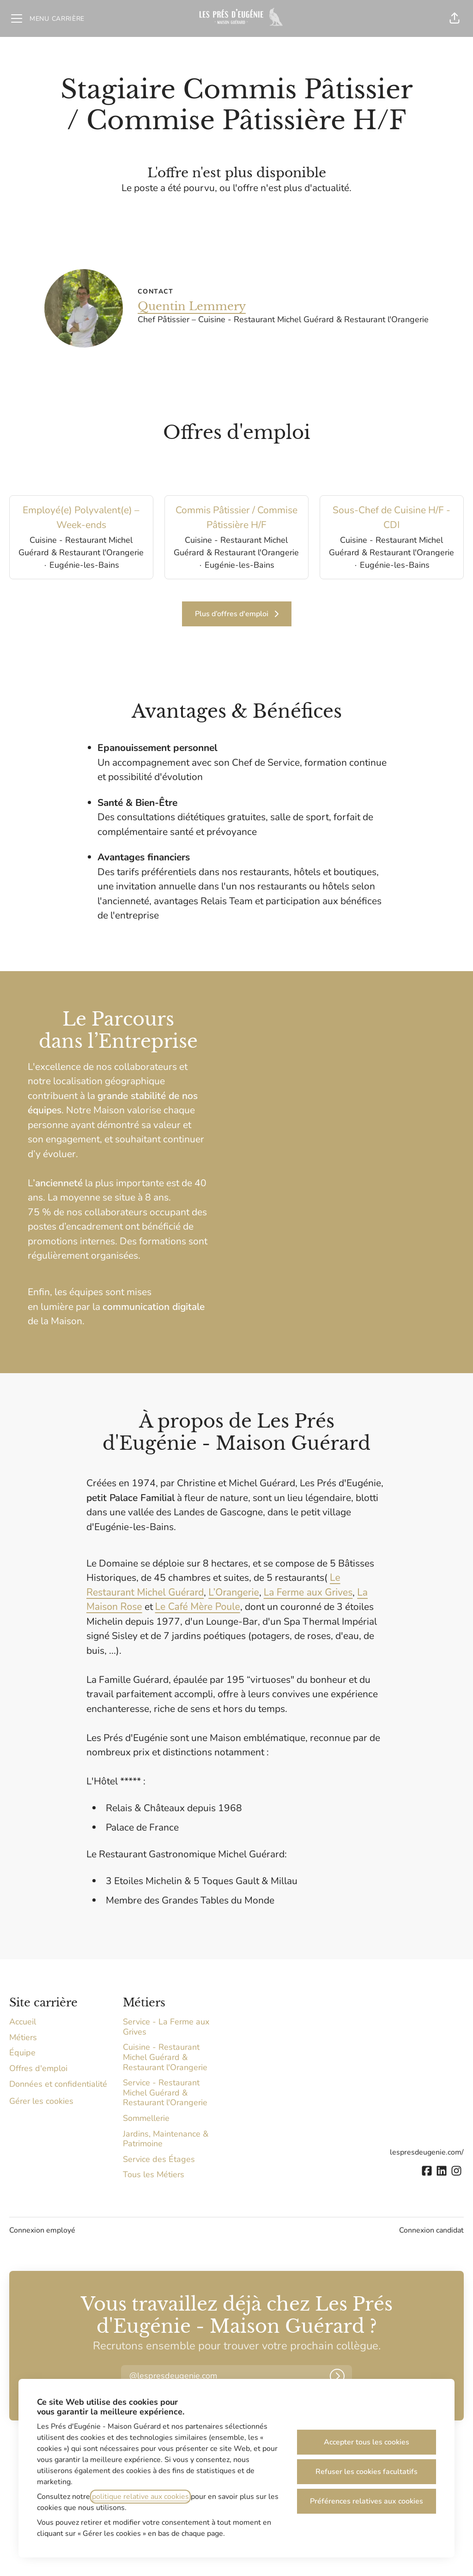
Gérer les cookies (41, 2101)
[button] (454, 18)
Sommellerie (146, 2118)
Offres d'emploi (38, 2068)
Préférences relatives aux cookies (366, 2501)
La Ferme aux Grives (308, 1592)
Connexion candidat (431, 2230)
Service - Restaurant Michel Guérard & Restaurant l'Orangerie (165, 2092)
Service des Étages (159, 2159)
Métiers (23, 2037)
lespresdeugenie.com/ (427, 2152)
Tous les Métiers (153, 2174)
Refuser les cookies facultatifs (366, 2472)
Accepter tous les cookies (366, 2442)
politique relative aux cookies (140, 2497)
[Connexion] (337, 2376)
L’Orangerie (233, 1592)
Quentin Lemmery (192, 306)
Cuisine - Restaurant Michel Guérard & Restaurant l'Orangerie (165, 2057)
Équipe (22, 2052)
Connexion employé (42, 2230)
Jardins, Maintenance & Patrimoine (165, 2139)
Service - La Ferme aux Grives (166, 2026)
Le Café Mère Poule (197, 1606)
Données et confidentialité (58, 2084)
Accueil (22, 2021)
